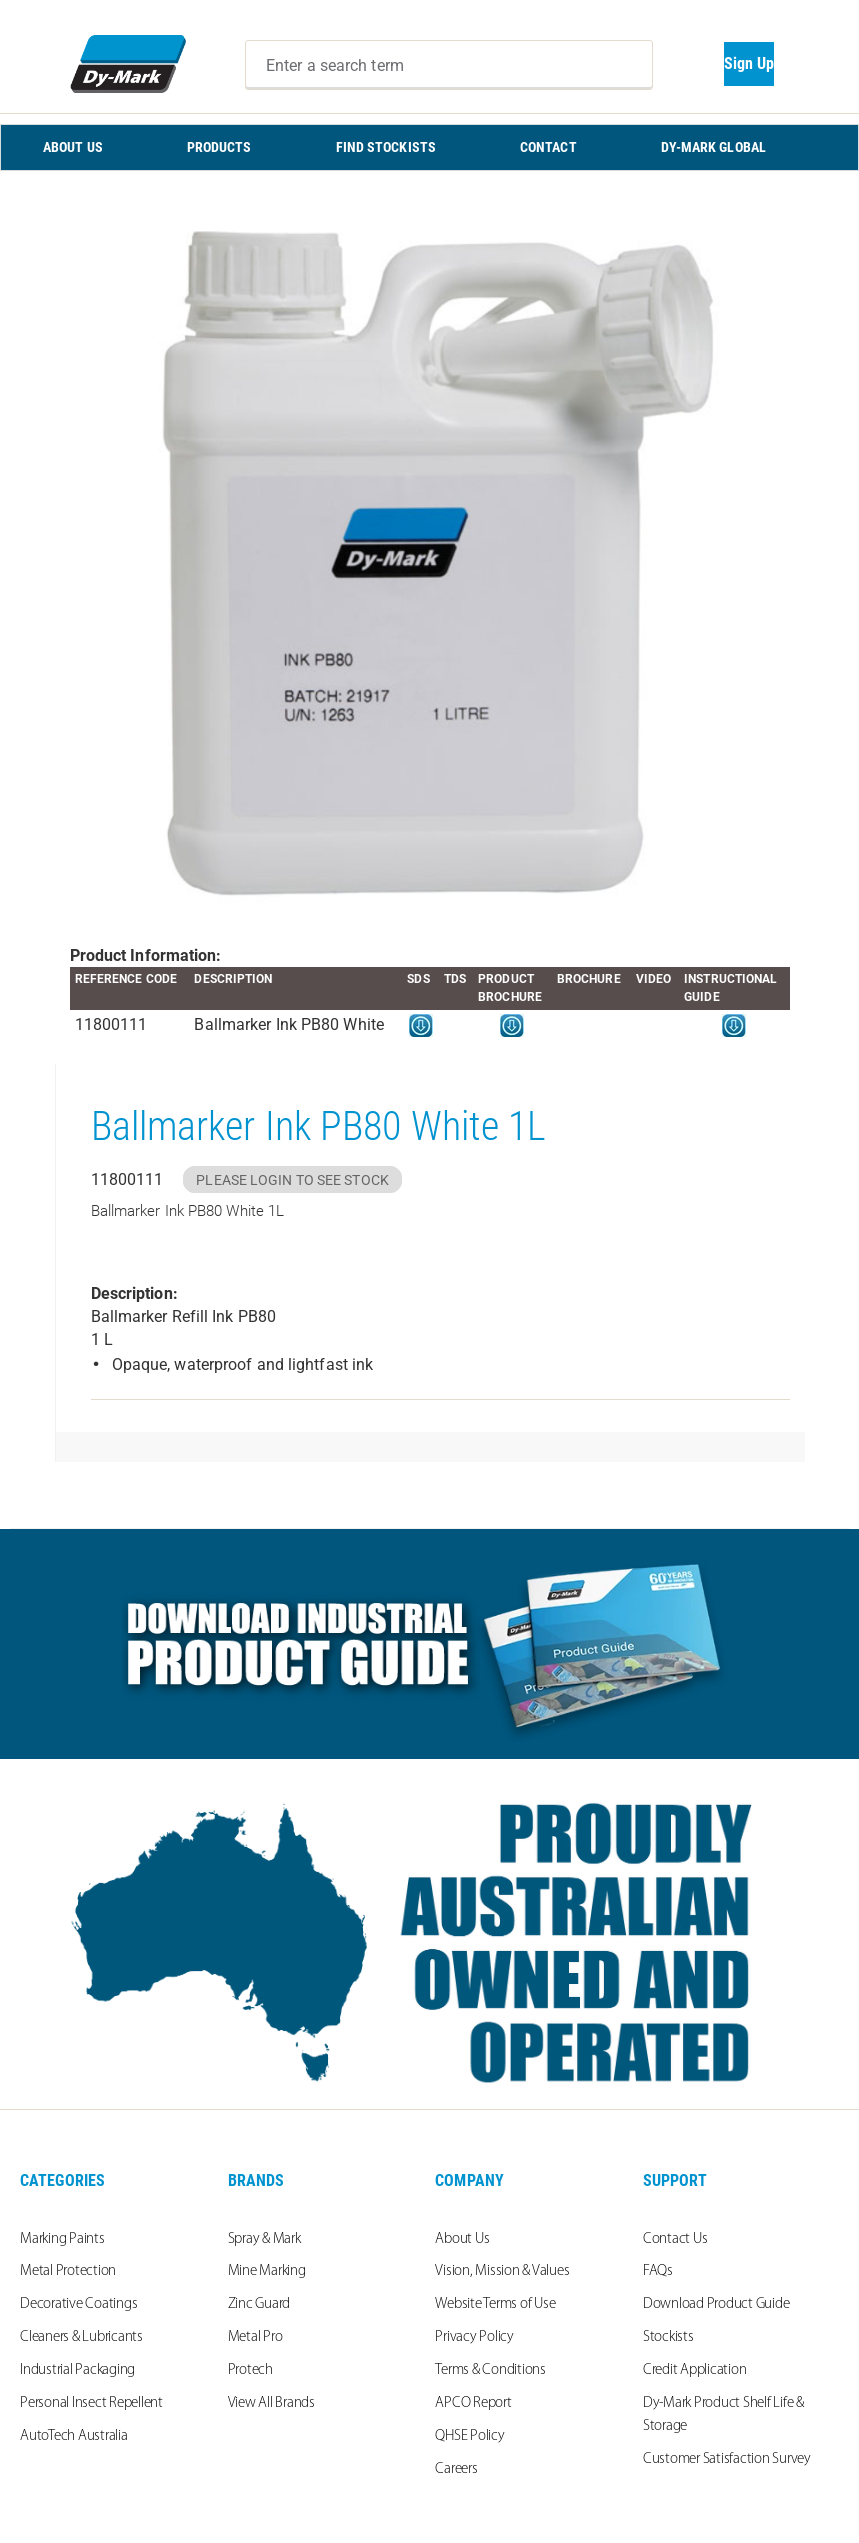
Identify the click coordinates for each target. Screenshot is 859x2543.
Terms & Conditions (490, 2370)
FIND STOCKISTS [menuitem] (386, 147)
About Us (462, 2239)
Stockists (668, 2337)
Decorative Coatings (78, 2304)
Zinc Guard (259, 2304)
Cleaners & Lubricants (81, 2337)
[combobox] (449, 65)
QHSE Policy (469, 2436)
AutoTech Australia (74, 2436)
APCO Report (473, 2403)
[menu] (429, 147)
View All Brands (271, 2403)
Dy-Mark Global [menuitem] (713, 147)
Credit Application (695, 2370)
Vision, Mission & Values (502, 2271)
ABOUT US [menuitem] (73, 147)
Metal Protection (68, 2271)
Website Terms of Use (495, 2304)
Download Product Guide (716, 2304)
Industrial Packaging (77, 2370)
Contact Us (675, 2239)
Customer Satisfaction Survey (727, 2459)
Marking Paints (62, 2239)
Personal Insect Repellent (91, 2403)
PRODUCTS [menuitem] (219, 147)
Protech (250, 2370)
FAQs (658, 2271)
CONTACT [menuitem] (548, 147)
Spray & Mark (264, 2239)
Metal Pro (255, 2337)
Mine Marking (267, 2271)
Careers (456, 2469)
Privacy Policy (474, 2337)
